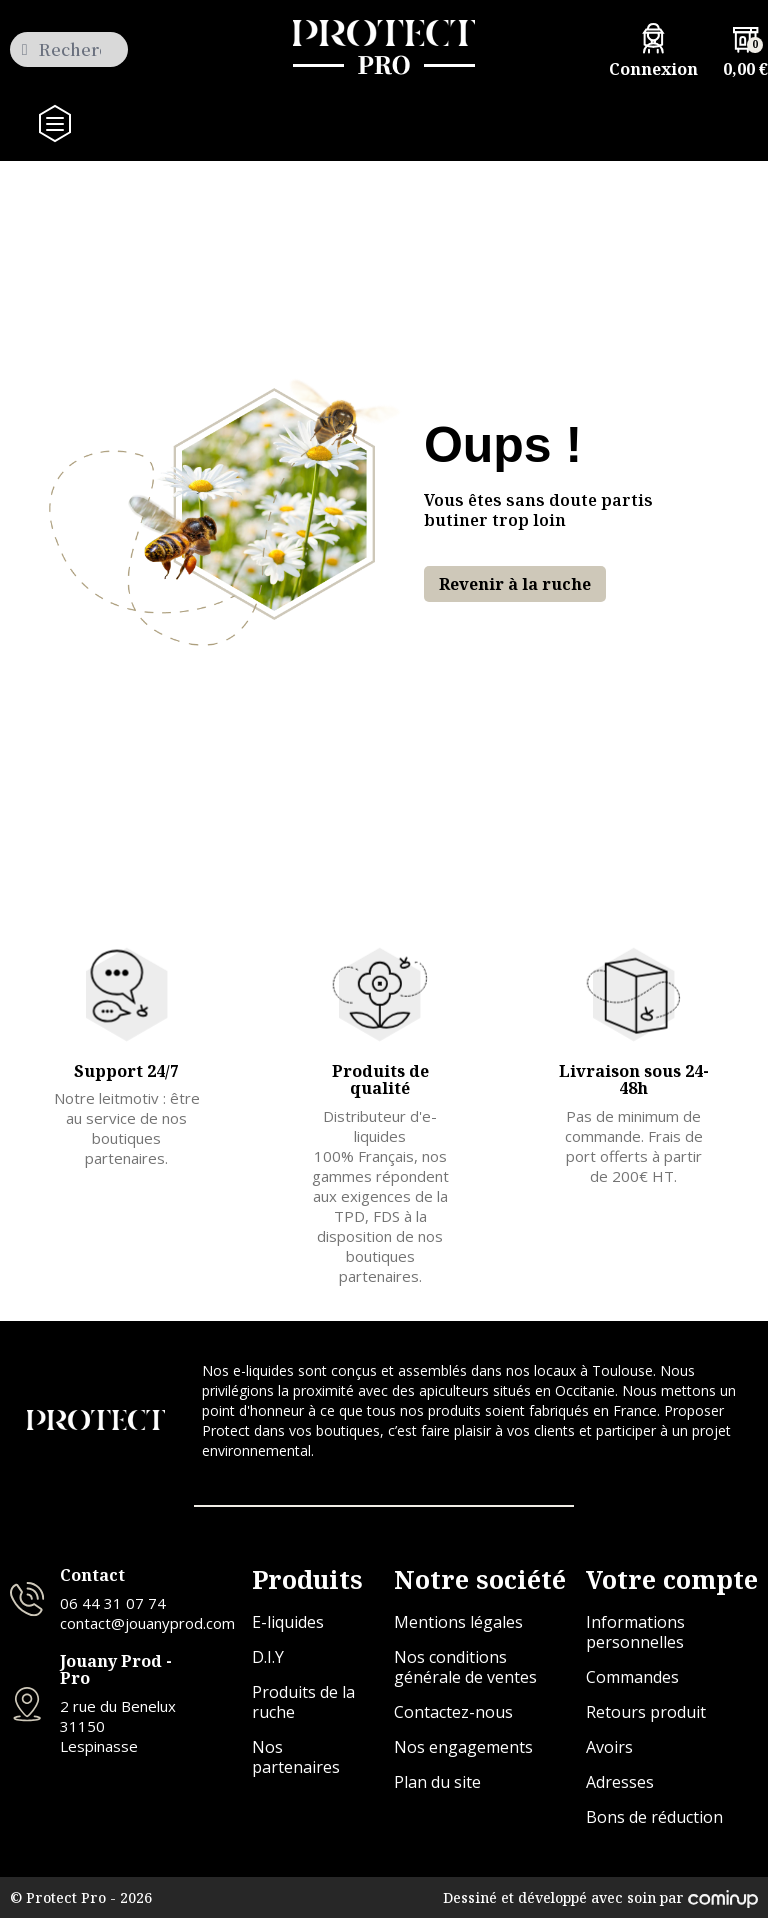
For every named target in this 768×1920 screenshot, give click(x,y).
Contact (92, 1577)
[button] (515, 584)
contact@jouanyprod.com (147, 1625)
